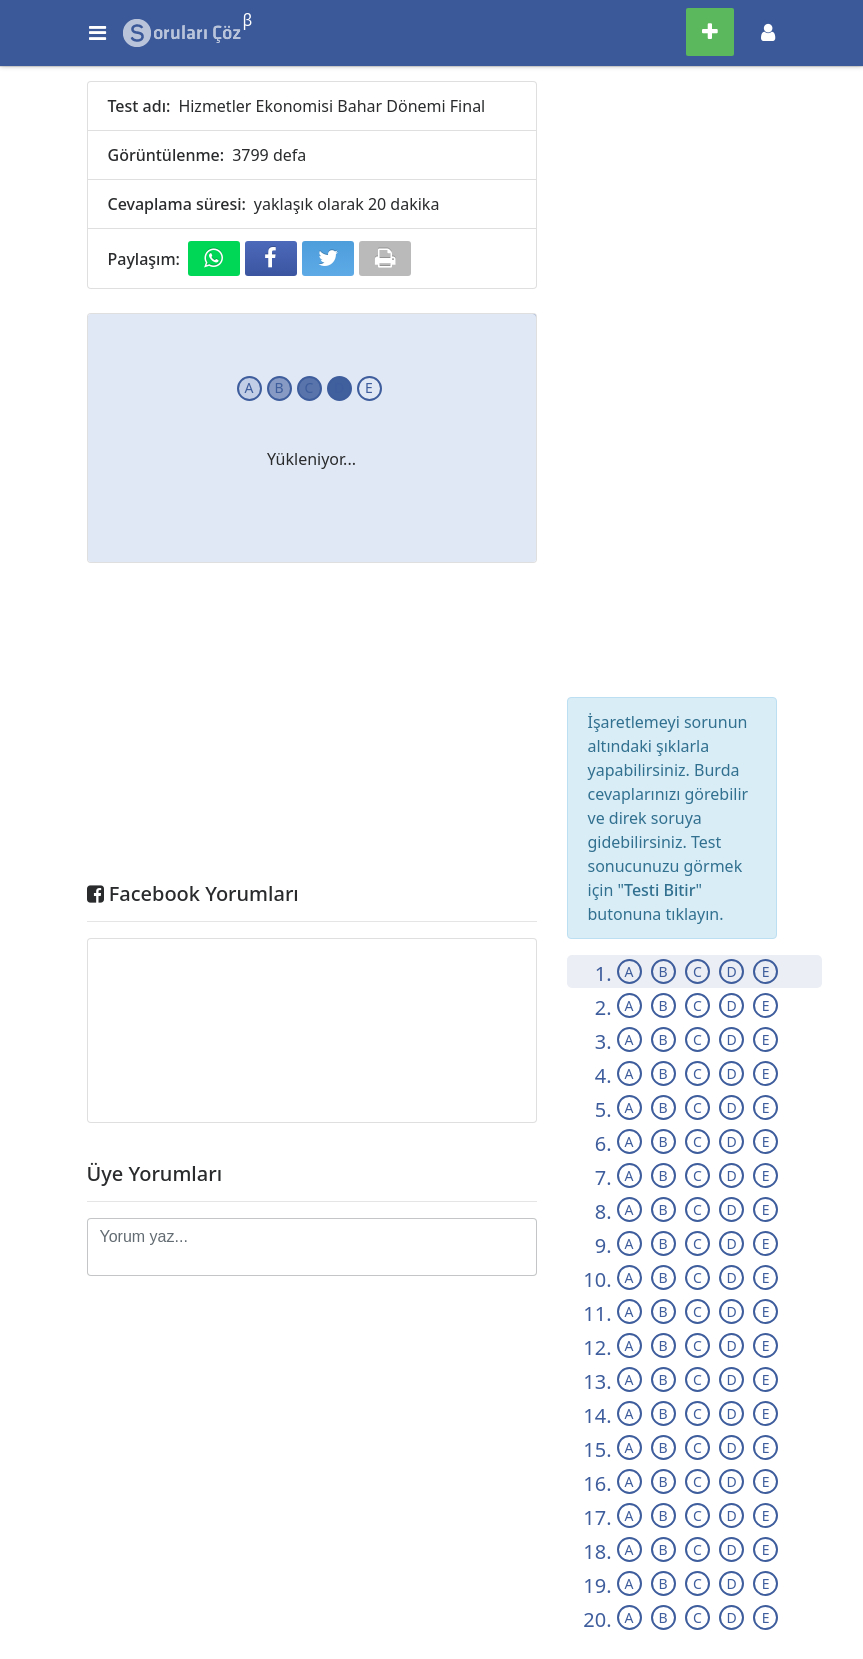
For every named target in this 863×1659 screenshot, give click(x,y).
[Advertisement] (312, 727)
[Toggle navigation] (768, 32)
